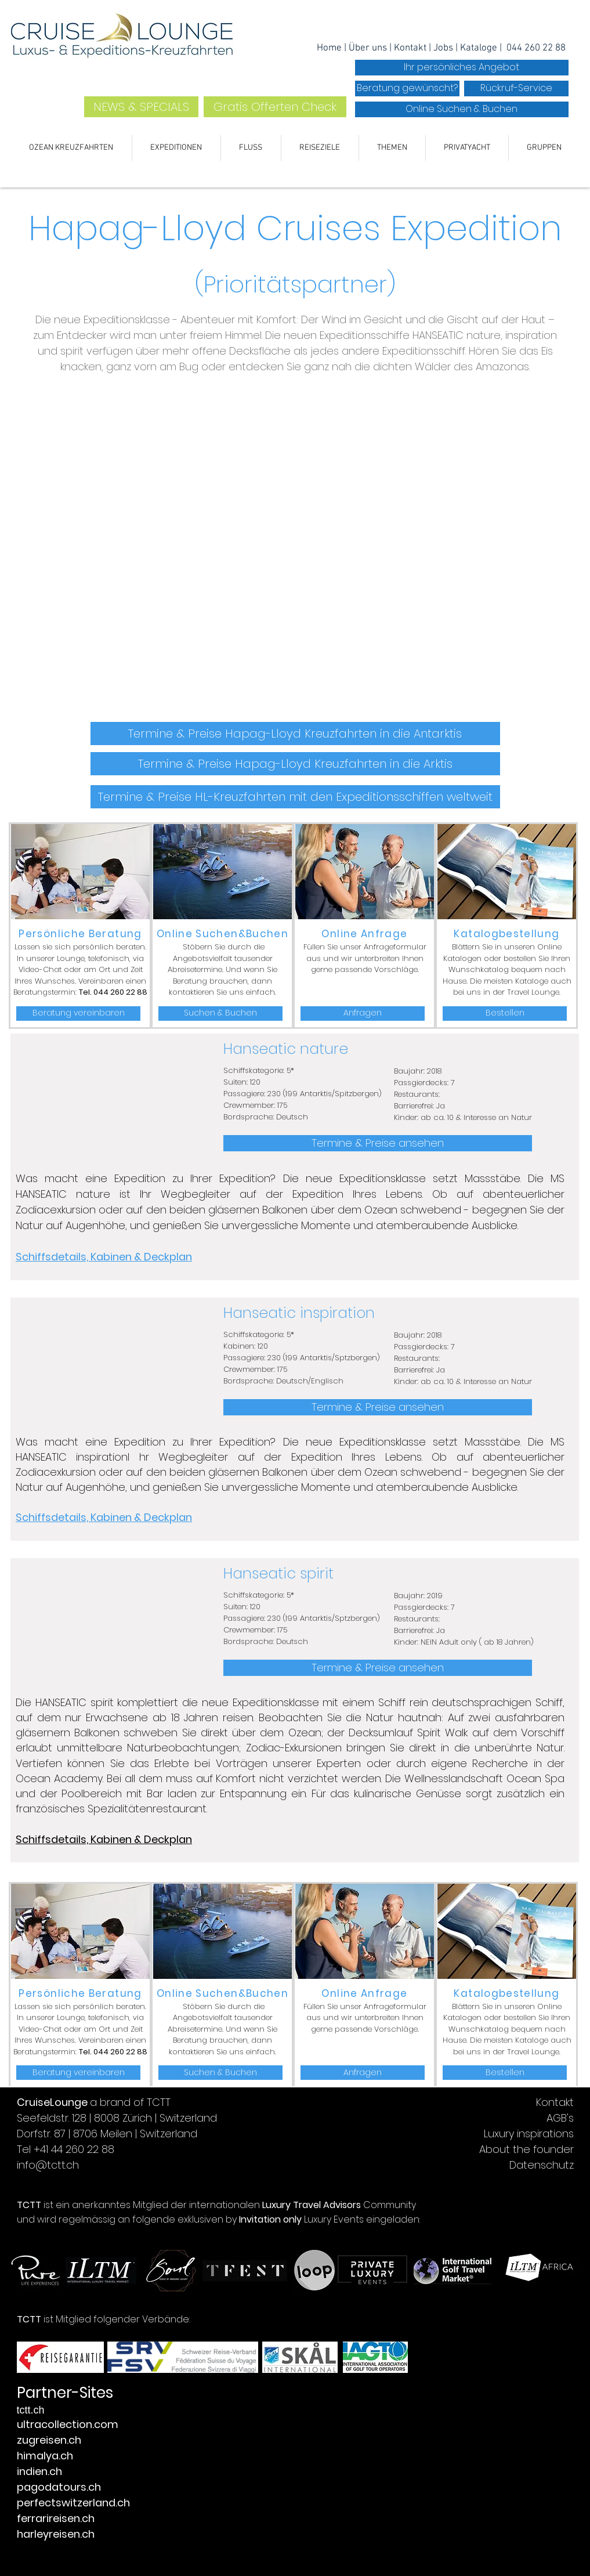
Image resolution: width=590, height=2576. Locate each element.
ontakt (413, 48)
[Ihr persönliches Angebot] (462, 67)
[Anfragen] (363, 1013)
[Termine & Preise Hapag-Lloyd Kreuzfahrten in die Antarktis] (295, 733)
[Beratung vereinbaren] (78, 1013)
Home (330, 48)
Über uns (368, 48)
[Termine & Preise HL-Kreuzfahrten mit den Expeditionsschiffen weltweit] (295, 796)
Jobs (444, 48)
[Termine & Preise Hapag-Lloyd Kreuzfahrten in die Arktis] (295, 763)
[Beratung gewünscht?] (407, 88)
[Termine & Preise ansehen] (377, 1143)
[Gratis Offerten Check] (275, 106)
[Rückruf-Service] (516, 88)
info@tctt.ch (48, 2165)
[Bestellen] (505, 1013)
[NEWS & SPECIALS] (141, 106)
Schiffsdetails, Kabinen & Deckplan (104, 1256)
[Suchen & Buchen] (220, 1013)
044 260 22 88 (536, 48)
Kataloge (479, 48)
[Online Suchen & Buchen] (462, 109)
